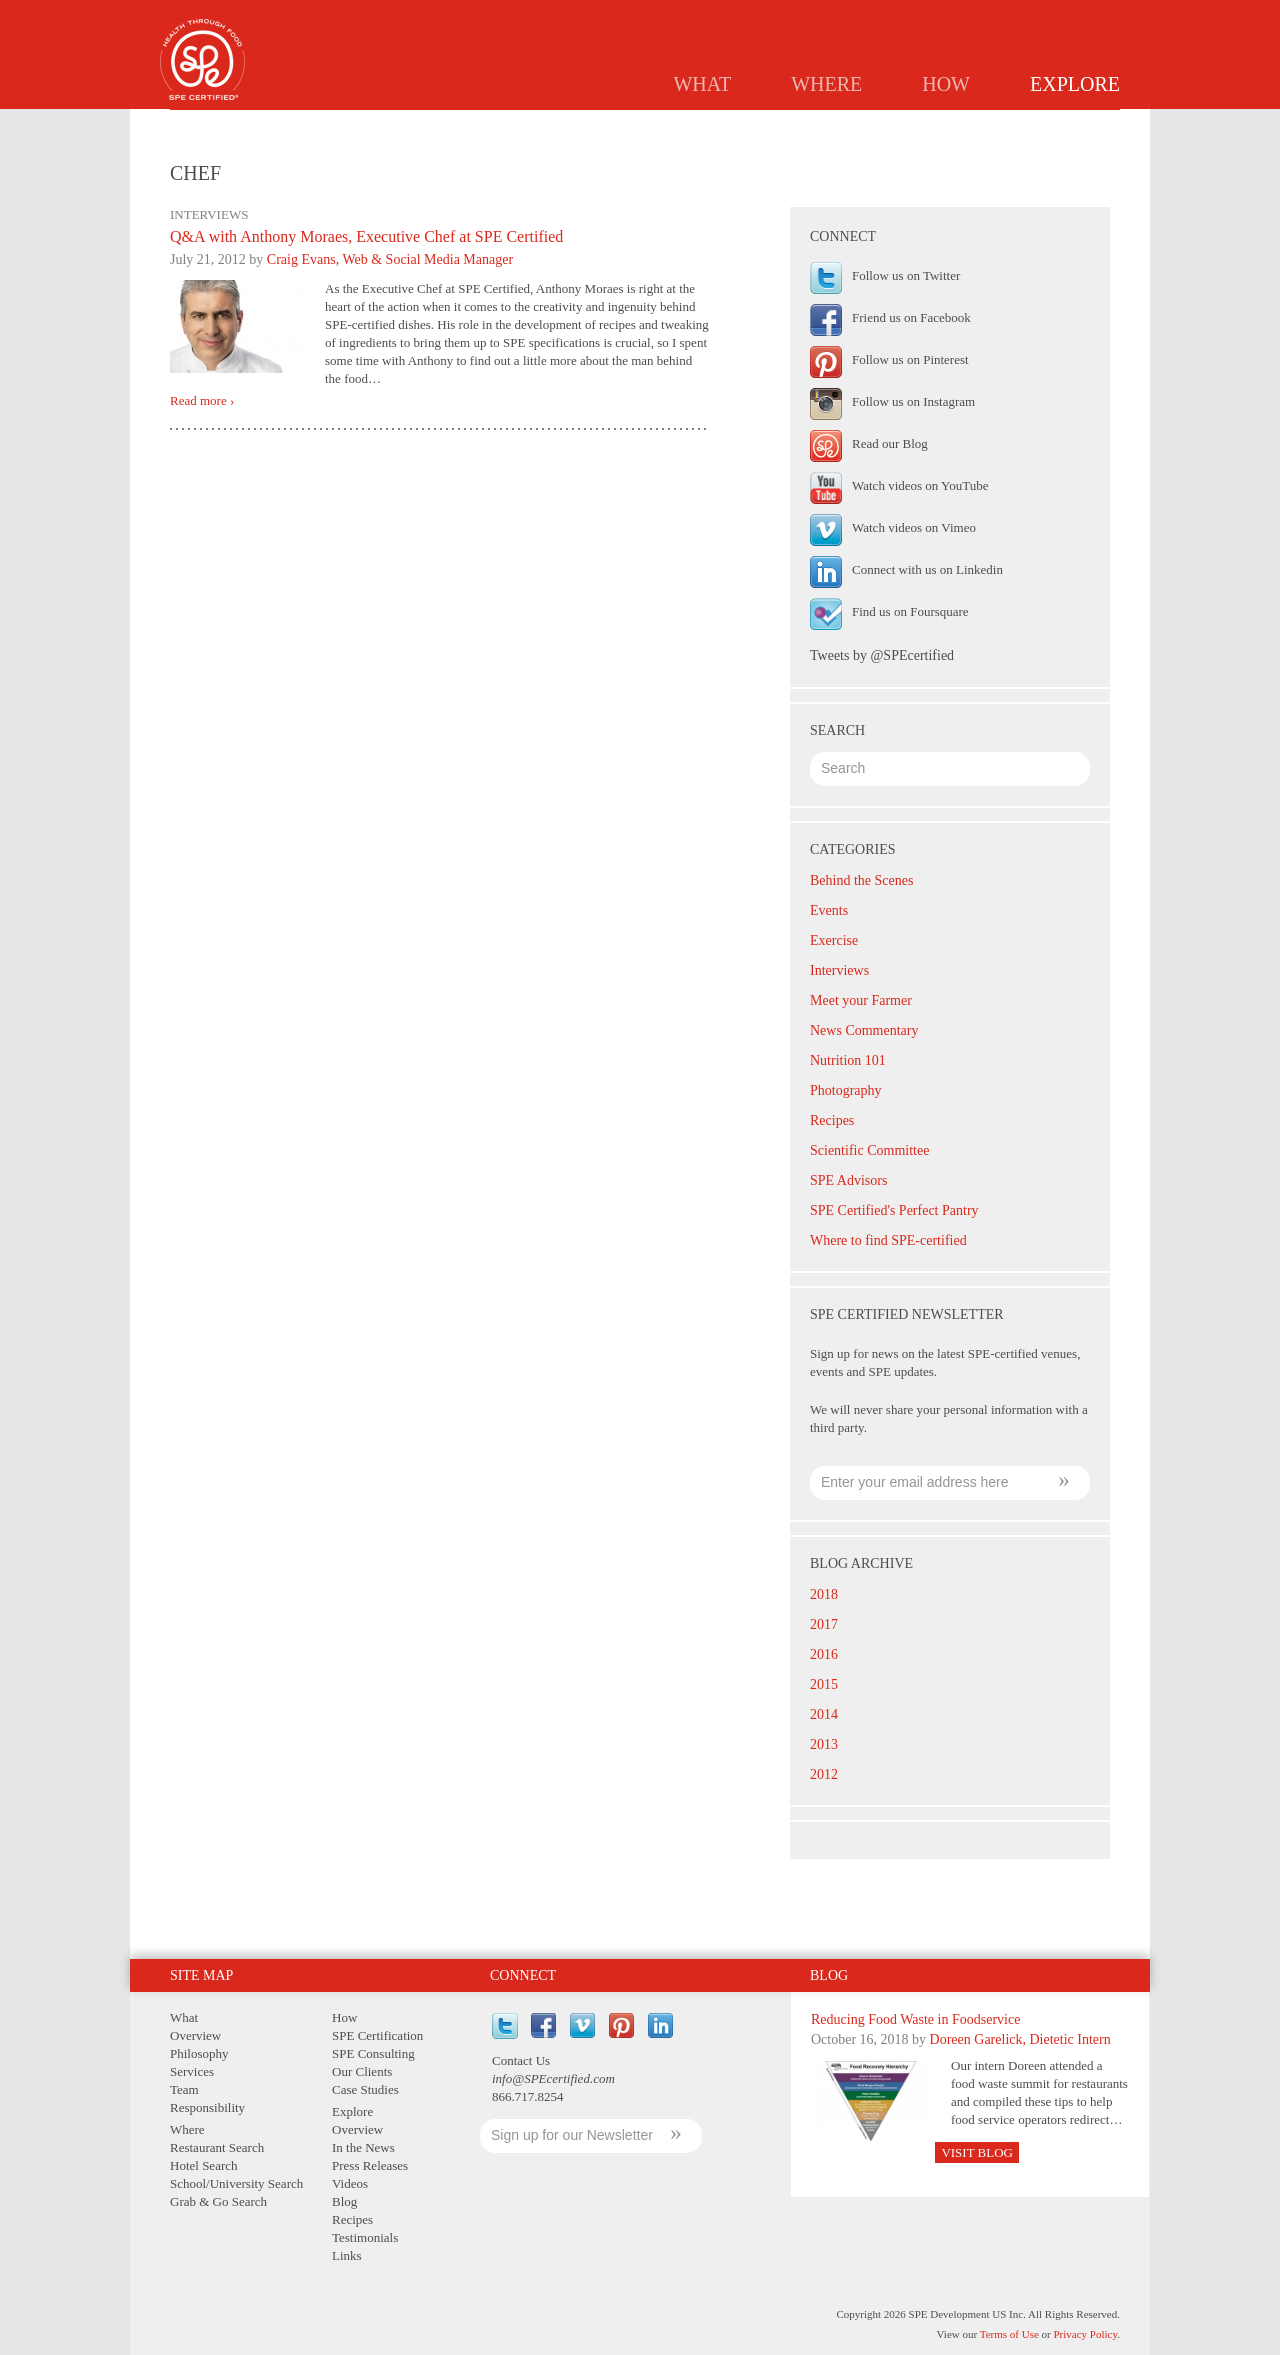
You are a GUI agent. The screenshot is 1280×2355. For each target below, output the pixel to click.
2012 (824, 1774)
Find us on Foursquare (910, 611)
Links (1087, 126)
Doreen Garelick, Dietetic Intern (1020, 2039)
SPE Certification (377, 2035)
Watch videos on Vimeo (914, 527)
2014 (824, 1714)
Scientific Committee (869, 1150)
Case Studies (365, 2089)
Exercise (834, 940)
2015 (824, 1684)
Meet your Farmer (861, 1000)
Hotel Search (204, 2165)
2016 (824, 1654)
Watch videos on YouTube (920, 485)
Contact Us (521, 2060)
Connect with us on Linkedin (927, 569)
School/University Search (236, 2183)
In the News (599, 126)
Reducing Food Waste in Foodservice (915, 2019)
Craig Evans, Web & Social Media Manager (390, 259)
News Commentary (864, 1030)
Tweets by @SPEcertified (882, 655)
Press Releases (719, 126)
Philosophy (199, 2053)
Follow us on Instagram (913, 401)
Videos (350, 2183)
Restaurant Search (217, 2147)
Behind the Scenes (861, 880)
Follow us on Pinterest (910, 359)
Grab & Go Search (218, 2201)
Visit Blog (977, 2152)
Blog (817, 126)
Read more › (202, 401)
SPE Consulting (373, 2053)
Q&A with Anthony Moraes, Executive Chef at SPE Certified (366, 236)
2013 (824, 1744)
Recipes (891, 126)
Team (184, 2089)
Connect (523, 1975)
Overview (495, 126)
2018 (824, 1594)
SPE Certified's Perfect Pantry (894, 1210)
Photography (846, 1090)
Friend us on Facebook (911, 317)
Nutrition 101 (848, 1060)
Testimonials (992, 126)
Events (829, 910)
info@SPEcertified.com (553, 2078)
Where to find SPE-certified (888, 1240)
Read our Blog (890, 443)
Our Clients (362, 2071)
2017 (824, 1624)
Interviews (839, 970)
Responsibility (207, 2107)
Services (192, 2071)
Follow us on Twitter (906, 275)
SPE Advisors (848, 1180)
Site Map (201, 1975)
